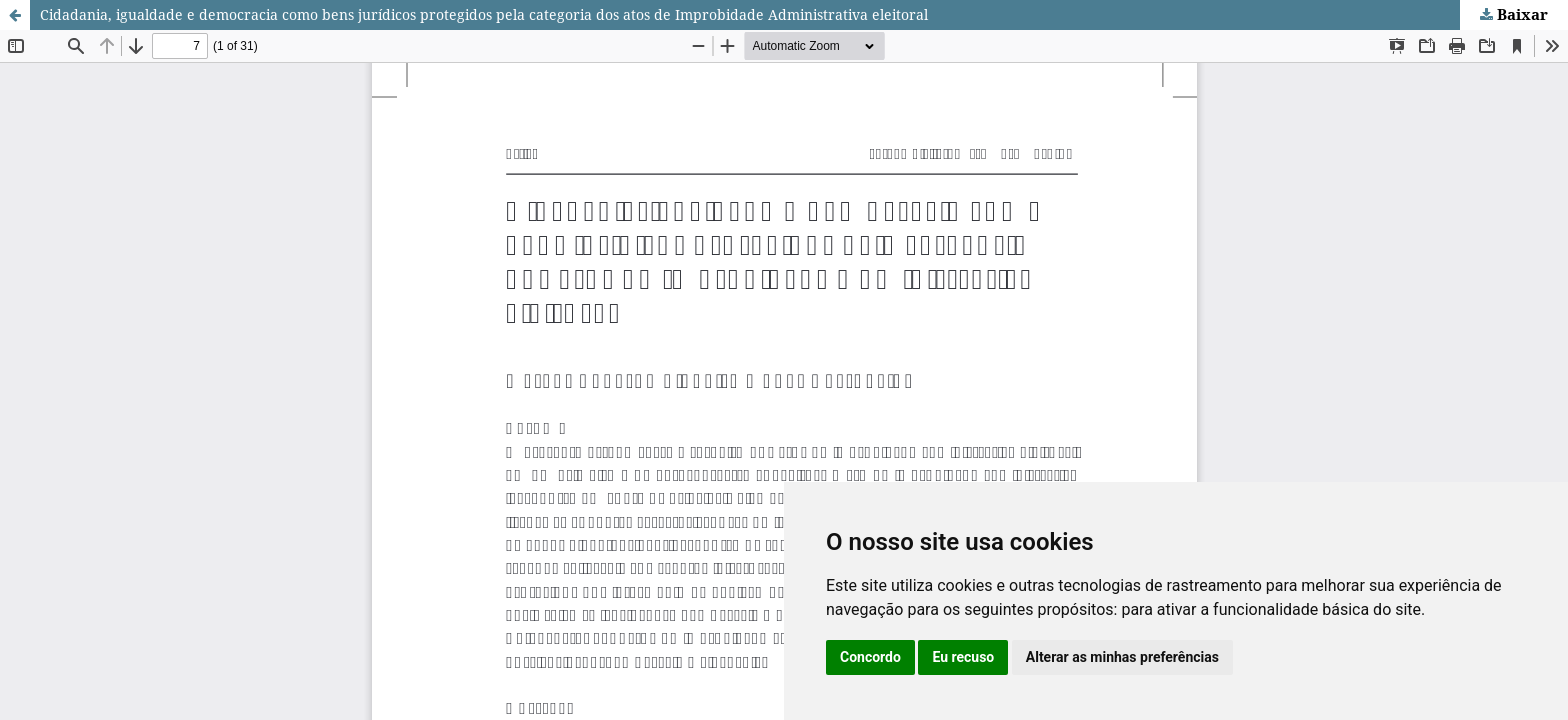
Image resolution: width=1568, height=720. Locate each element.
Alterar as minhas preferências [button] (1122, 657)
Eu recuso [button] (963, 657)
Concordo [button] (870, 657)
